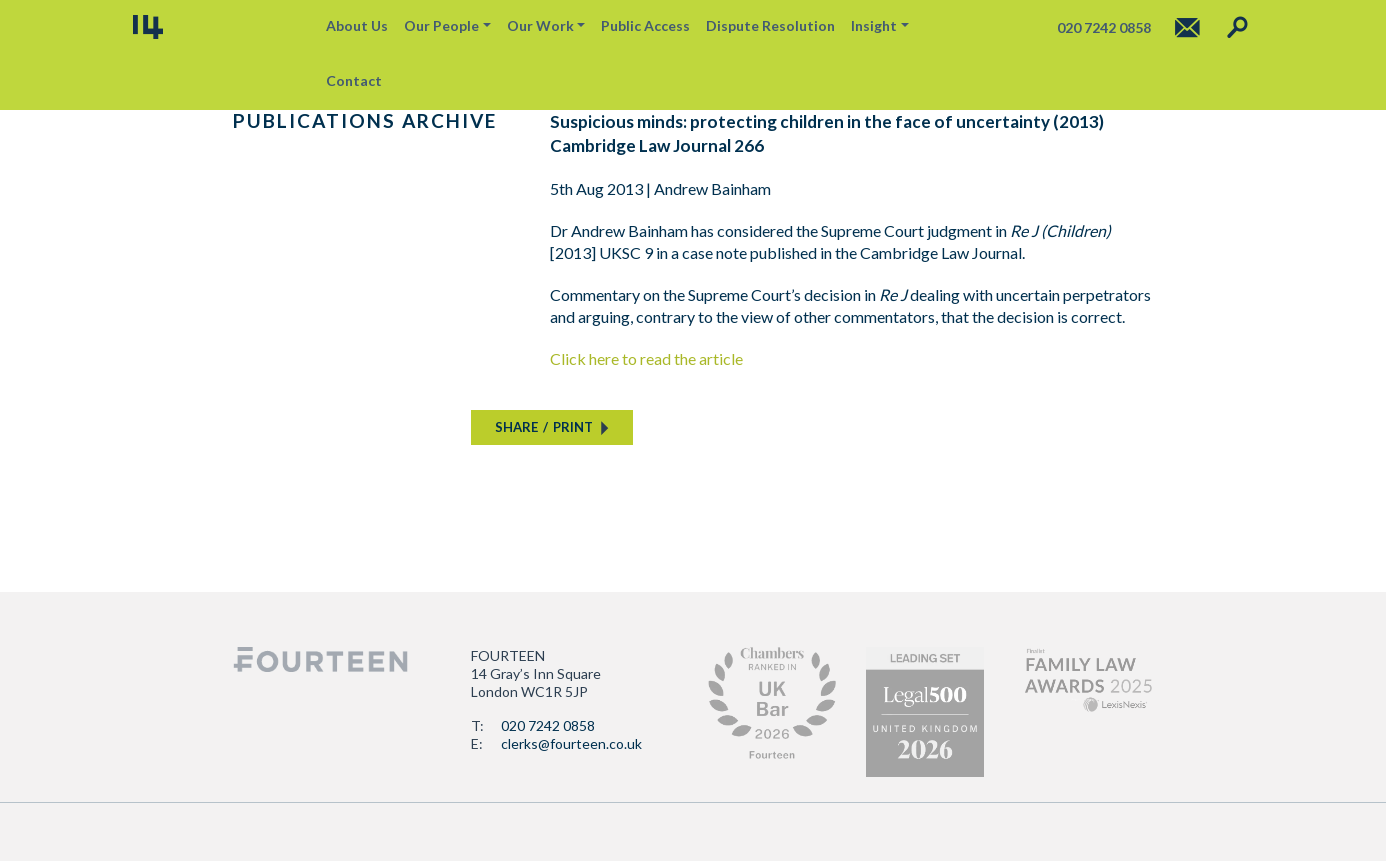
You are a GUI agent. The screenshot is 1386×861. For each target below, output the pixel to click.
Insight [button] (874, 25)
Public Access (645, 25)
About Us (357, 25)
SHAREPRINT (544, 427)
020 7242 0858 (548, 725)
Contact (354, 80)
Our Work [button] (540, 25)
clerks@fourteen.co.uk (571, 743)
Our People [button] (441, 25)
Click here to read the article (646, 358)
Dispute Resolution (770, 25)
